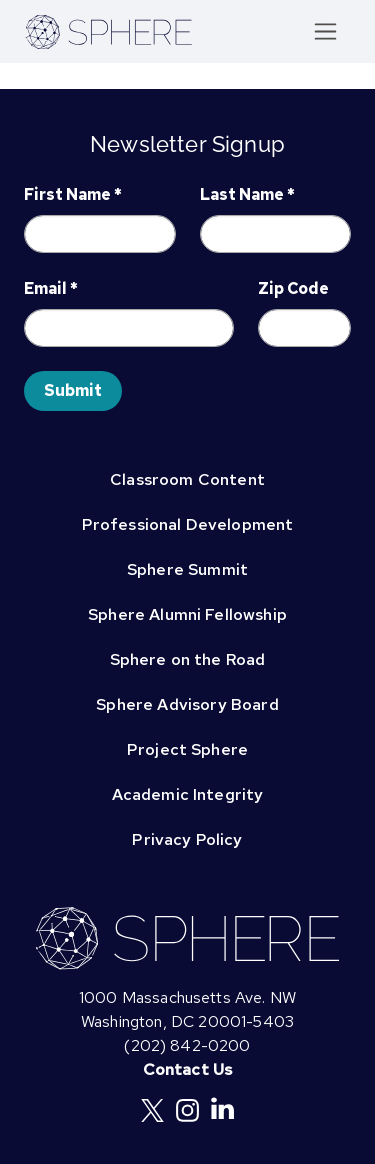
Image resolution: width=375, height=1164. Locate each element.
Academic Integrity (188, 794)
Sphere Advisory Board (187, 704)
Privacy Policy (187, 839)
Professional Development (188, 524)
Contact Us (188, 1069)
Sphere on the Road (188, 659)
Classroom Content (187, 479)
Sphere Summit (187, 569)
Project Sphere (187, 749)
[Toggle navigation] (325, 31)
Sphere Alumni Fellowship (187, 614)
